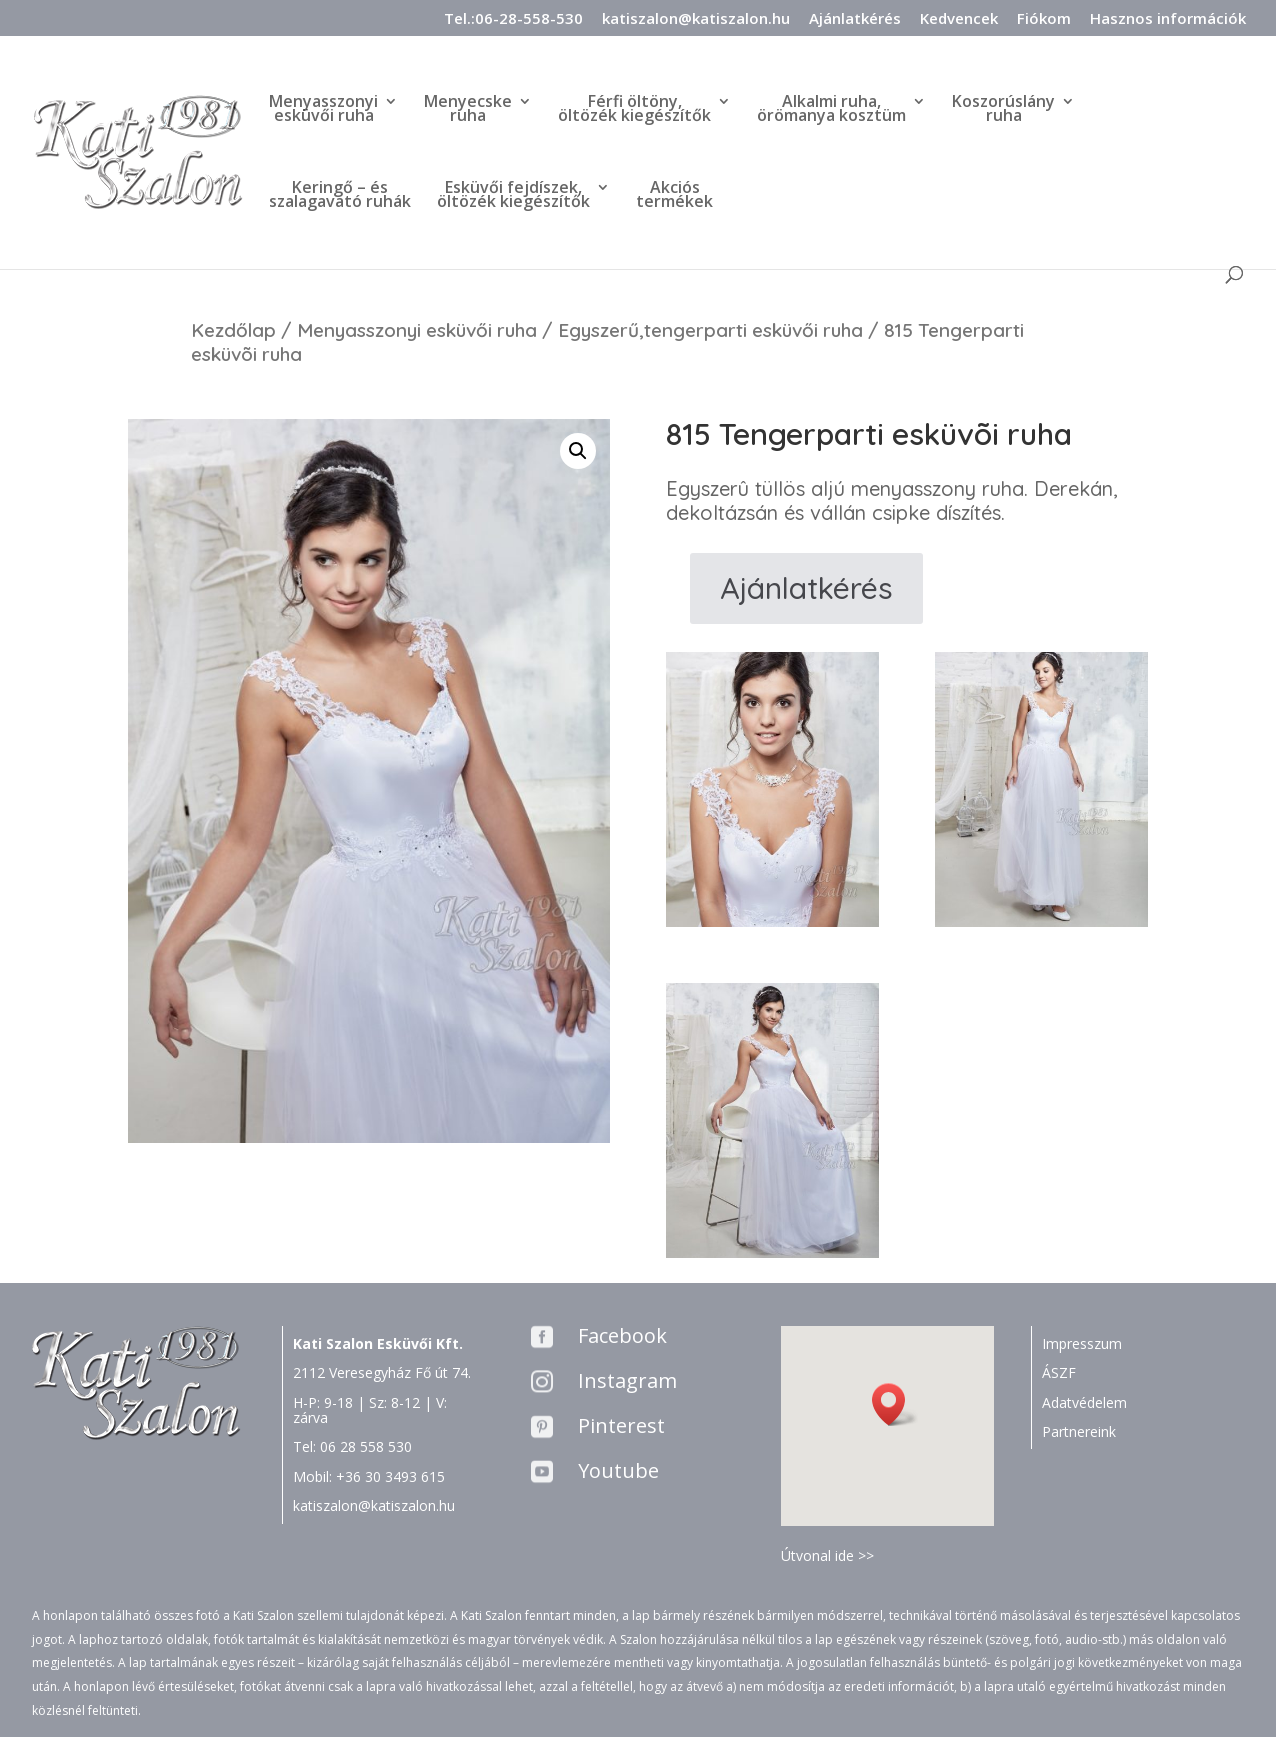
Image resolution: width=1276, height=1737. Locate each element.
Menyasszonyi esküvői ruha (417, 330)
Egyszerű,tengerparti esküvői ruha (710, 330)
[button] (895, 1404)
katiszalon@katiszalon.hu (696, 19)
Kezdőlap (233, 330)
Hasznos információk (1168, 19)
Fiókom (1044, 19)
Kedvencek (959, 19)
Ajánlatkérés (855, 19)
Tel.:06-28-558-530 (513, 19)
